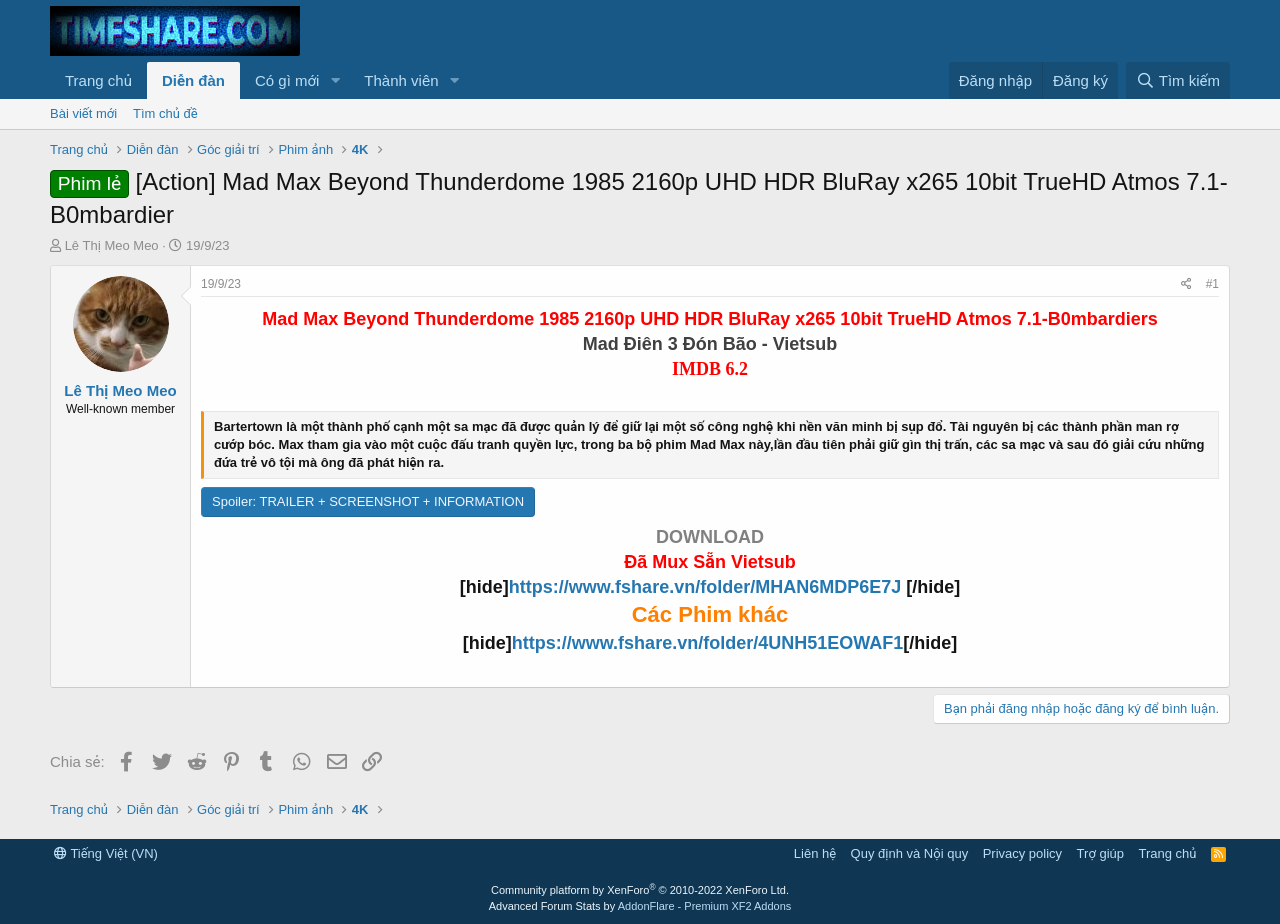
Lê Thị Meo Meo (112, 245)
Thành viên (401, 80)
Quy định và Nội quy (910, 853)
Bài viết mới (83, 113)
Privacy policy (1022, 853)
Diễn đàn (193, 80)
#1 (1212, 284)
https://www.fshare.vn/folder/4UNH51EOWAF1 (707, 643)
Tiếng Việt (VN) (106, 853)
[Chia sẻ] (1186, 284)
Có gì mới (287, 80)
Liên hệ (815, 853)
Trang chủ (98, 80)
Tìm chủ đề (165, 113)
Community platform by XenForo (640, 890)
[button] (335, 80)
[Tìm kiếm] (1178, 80)
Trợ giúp (1100, 853)
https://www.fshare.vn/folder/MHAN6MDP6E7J (707, 587)
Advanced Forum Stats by (640, 906)
